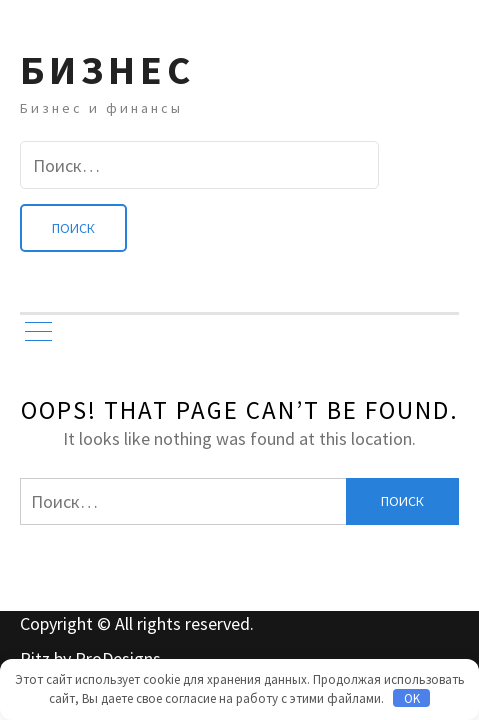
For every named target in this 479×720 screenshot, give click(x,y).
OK (412, 698)
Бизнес (107, 70)
